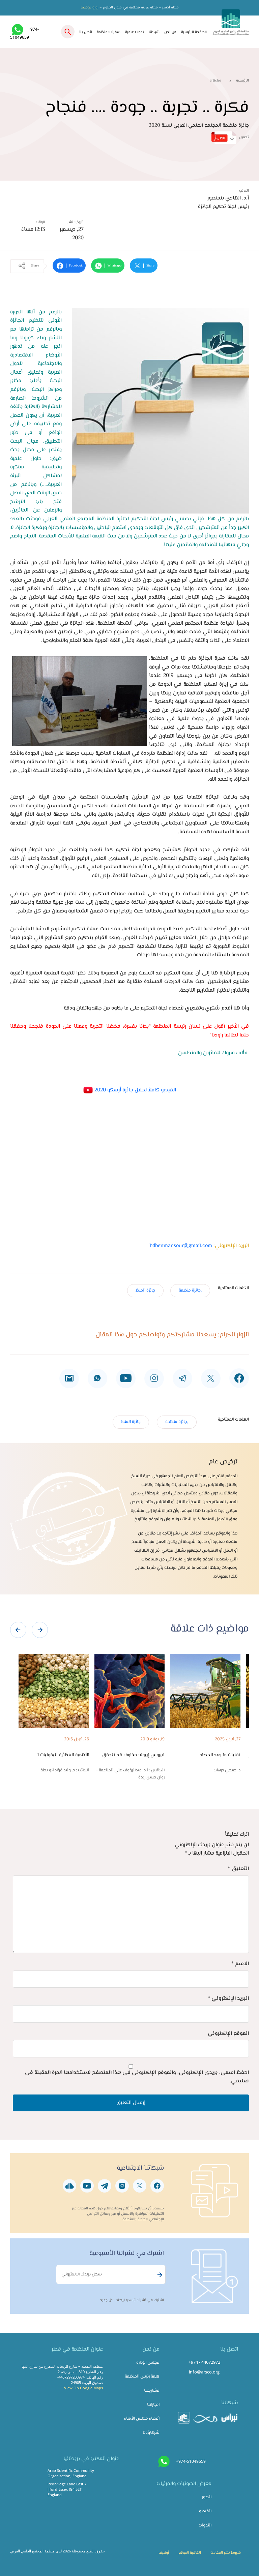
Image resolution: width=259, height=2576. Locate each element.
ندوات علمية (134, 32)
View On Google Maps (83, 2387)
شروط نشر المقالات (225, 2553)
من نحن (170, 32)
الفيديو (205, 2511)
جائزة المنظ (145, 1290)
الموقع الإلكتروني (228, 2033)
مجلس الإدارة (148, 2362)
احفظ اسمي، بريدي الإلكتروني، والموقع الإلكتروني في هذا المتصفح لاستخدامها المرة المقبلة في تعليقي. (137, 2077)
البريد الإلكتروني (228, 1998)
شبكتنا (154, 32)
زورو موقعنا (89, 7)
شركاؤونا (151, 2432)
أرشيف (164, 2553)
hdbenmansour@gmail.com (181, 1246)
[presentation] (18, 1630)
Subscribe (159, 2275)
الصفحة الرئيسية (194, 32)
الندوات (205, 2525)
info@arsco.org (204, 2372)
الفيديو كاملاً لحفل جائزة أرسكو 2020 (129, 1090)
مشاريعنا (152, 2390)
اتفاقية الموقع (189, 2553)
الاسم (240, 1964)
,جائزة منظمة (190, 1290)
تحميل (230, 137)
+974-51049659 (191, 2461)
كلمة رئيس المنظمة (142, 2376)
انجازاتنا (153, 2404)
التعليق (238, 1869)
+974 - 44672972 (204, 2362)
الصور (206, 2497)
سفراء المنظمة (108, 32)
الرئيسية (242, 81)
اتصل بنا (85, 32)
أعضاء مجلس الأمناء (142, 2418)
